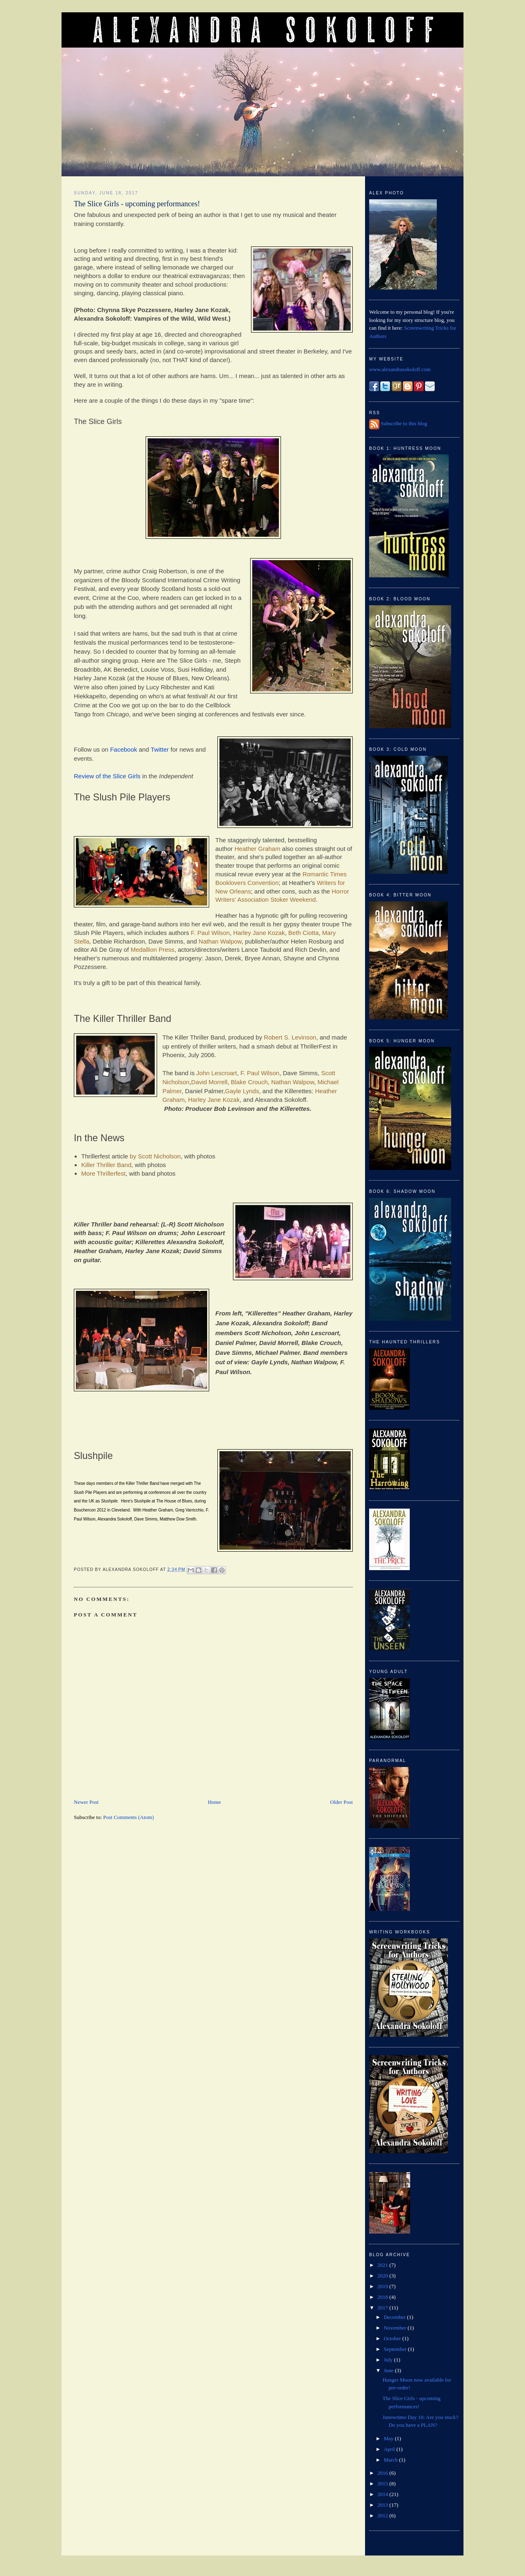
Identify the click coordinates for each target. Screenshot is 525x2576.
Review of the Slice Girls (107, 776)
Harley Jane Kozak (259, 932)
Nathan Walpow (220, 941)
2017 (383, 2308)
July (389, 2360)
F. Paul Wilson (210, 932)
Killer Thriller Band (106, 1164)
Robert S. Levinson (290, 1037)
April (390, 2449)
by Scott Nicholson (155, 1156)
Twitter (160, 749)
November (396, 2328)
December (395, 2317)
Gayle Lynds (242, 1090)
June (389, 2370)
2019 (383, 2286)
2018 (383, 2297)
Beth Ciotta (303, 932)
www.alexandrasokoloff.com (400, 369)
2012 (383, 2515)
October (393, 2338)
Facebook (123, 749)
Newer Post (86, 1802)
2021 (383, 2265)
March (391, 2460)
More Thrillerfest (103, 1173)
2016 (383, 2473)
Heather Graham (258, 848)
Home (214, 1802)
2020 (383, 2276)
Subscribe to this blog (404, 423)
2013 (383, 2505)
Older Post (341, 1802)
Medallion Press (152, 949)
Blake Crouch (249, 1081)
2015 (383, 2483)
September (396, 2349)
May (389, 2438)
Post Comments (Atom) (128, 1817)
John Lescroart (216, 1072)
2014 (383, 2494)
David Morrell (209, 1081)
